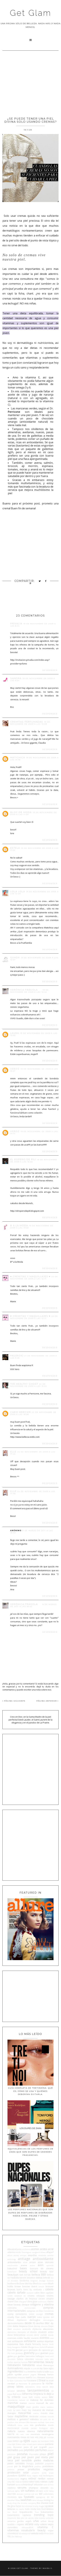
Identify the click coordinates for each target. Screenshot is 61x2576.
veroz (15, 1068)
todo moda (30, 2509)
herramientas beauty (41, 2362)
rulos (37, 2481)
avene (24, 2265)
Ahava (43, 2252)
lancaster (11, 2391)
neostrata (35, 2434)
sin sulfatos (28, 2490)
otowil (29, 2444)
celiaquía (40, 2295)
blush (51, 2283)
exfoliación (17, 2341)
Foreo (36, 2347)
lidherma (27, 2394)
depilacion (22, 2320)
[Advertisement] (30, 82)
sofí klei (34, 2494)
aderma (11, 2252)
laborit (45, 2387)
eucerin (35, 2338)
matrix (36, 2413)
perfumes (41, 2450)
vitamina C (45, 2527)
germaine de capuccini (39, 2350)
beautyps (13, 2274)
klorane (41, 2377)
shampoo (33, 2487)
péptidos (29, 2450)
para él (28, 2447)
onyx (9, 2444)
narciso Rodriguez (39, 2428)
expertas (49, 2341)
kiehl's (29, 2377)
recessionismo (13, 2479)
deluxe (10, 2320)
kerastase (12, 2377)
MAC (51, 2397)
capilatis (50, 2292)
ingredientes (15, 2371)
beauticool (11, 2271)
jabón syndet (14, 2374)
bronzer (50, 2286)
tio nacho (20, 2509)
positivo (37, 2466)
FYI (13, 2350)
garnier (19, 2350)
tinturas (11, 2509)
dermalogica (48, 2320)
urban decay (47, 2521)
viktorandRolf (27, 2527)
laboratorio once (33, 2387)
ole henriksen (43, 2441)
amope (23, 2255)
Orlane (18, 2444)
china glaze (32, 2301)
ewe (52, 2338)
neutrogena (48, 2434)
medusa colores (47, 2416)
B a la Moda (19, 1225)
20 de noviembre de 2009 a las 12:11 (34, 1278)
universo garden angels (19, 2521)
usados (11, 2524)
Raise (29, 2476)
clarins (50, 2301)
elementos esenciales (16, 2332)
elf (28, 2332)
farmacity (36, 2344)
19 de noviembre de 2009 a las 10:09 (30, 723)
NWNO (16, 2441)
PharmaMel (34, 2454)
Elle (13, 1451)
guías (10, 2356)
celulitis (50, 2295)
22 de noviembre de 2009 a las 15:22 (28, 1385)
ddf (52, 2317)
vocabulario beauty (33, 2530)
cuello (23, 2317)
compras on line (35, 2310)
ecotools (26, 2329)
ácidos (43, 2249)
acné (51, 2249)
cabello (49, 2289)
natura (11, 2431)
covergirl (39, 2314)
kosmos (50, 2377)
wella (41, 2533)
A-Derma (27, 2249)
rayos (35, 2475)
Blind (35, 2283)
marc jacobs (32, 2407)
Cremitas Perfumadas (26, 721)
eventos (44, 2338)
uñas (36, 2521)
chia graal (23, 2302)
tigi (46, 2506)
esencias (11, 2338)
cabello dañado (16, 2292)
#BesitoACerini (14, 2249)
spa (20, 2497)
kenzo (50, 2374)
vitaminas (13, 2530)
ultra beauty (39, 2518)
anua (25, 2262)
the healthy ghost (24, 1384)
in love (34, 2368)
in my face (42, 2368)
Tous (37, 2512)
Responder (50, 670)
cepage (11, 2298)
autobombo (12, 2265)
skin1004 (11, 2494)
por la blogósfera (23, 2466)
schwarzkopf (27, 2484)
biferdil (46, 2277)
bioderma (24, 2280)
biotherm (11, 2283)
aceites (35, 2249)
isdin (46, 2371)
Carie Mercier (20, 1412)
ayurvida (50, 2265)
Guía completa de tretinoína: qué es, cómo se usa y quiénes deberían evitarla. (30, 2091)
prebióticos (48, 2466)
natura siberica (26, 2431)
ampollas (32, 2255)
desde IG (30, 2323)
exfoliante (30, 2341)
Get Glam (30, 13)
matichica (17, 757)
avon (40, 2265)
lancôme (21, 2390)
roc (13, 2481)
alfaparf (50, 2252)
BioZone (20, 2283)
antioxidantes (14, 2262)
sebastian (38, 2484)
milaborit (11, 2425)
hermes (24, 2362)
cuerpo (31, 2317)
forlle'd (43, 2347)
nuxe (9, 2441)
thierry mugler (38, 2506)
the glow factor (14, 2506)
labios (19, 2386)
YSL (9, 2536)
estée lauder (23, 2338)
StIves (17, 2500)
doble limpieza (20, 2326)
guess (51, 2353)
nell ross (24, 2434)
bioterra (50, 2281)
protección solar (18, 2472)
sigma (17, 2491)
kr (8, 2381)
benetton (31, 2277)
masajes (11, 2413)
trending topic (44, 2515)
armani (32, 2262)
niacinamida (13, 2437)
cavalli (10, 2296)
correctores (21, 2314)
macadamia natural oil (18, 2400)
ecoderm (17, 2329)
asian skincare (46, 2262)
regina (23, 2478)
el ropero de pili (23, 1159)
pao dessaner (14, 2447)
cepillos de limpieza (26, 2298)
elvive (10, 2335)
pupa (51, 2473)
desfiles (40, 2323)
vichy (36, 2524)
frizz (9, 2350)
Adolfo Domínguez (23, 2252)
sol (40, 2494)
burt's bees (22, 2289)
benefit (23, 2277)
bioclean (14, 2281)
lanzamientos (38, 2390)
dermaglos (35, 2320)
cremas (49, 2314)
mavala (44, 2413)
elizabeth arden (46, 2332)
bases (23, 2268)
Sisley (51, 2491)
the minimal (27, 2506)
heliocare (39, 2359)
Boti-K (34, 2286)
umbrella (50, 2518)
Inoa (25, 2372)
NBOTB (10, 2434)
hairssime (30, 2356)
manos (23, 2403)
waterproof (25, 2533)
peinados (12, 2450)
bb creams (47, 2268)
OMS (52, 2441)
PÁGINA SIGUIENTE (13, 1701)
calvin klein (39, 2292)
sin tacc (39, 2491)
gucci (37, 2353)
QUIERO (22, 2475)
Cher (16, 2301)
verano (29, 2524)
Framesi (50, 2347)
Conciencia (48, 2311)
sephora (11, 2487)
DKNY (9, 2326)
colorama (11, 2308)
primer (21, 2469)
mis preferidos (38, 2425)
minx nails (23, 2425)
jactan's (26, 2375)
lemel (19, 2394)
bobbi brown (14, 2286)
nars (52, 2428)
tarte (34, 2500)
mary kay (26, 2410)
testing (47, 2500)
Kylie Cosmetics (16, 2381)
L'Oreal (41, 2380)
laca (52, 2386)
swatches (26, 2500)
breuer (41, 2286)
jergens (33, 2375)
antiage (24, 2258)
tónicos (50, 2509)
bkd (27, 2283)
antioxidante (43, 2258)
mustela (25, 2428)
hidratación (14, 2365)
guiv (15, 2356)
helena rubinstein (25, 2359)
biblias (39, 2277)
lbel (14, 2394)
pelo (21, 2450)
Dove (30, 2326)
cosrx (31, 2314)
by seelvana (36, 2289)
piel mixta (41, 2457)
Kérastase (21, 2377)
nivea (23, 2437)
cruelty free (13, 2317)
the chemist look (45, 2503)
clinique (25, 2304)
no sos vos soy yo (36, 2437)
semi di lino (49, 2485)
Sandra (15, 678)
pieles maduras (44, 2460)
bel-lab (27, 2274)
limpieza (38, 2394)
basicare (34, 2268)
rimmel (50, 2478)
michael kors (43, 2422)
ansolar (50, 2255)
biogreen (34, 2281)
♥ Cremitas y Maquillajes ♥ (30, 1276)
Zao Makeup (16, 2536)
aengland (36, 2252)
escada (51, 2335)
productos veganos (41, 2469)
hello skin (49, 2359)
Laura (14, 1033)
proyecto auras (39, 2473)
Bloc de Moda (21, 812)
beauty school (28, 2271)
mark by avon (13, 2410)
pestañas (22, 2454)
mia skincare (20, 2422)
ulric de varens (27, 2518)
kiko (35, 2377)
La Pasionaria (21, 2384)
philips (43, 2454)
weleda (34, 2533)
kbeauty (42, 2374)
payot (51, 2447)
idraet (39, 2365)
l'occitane (31, 2380)
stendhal (11, 2500)
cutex (39, 2317)
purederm (12, 2475)
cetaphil (50, 2298)
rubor (31, 2481)
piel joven (27, 2457)
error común (40, 2335)
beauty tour (47, 2271)
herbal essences (13, 2362)
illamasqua (48, 2365)
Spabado (29, 2497)
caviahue (18, 2296)
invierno (32, 2371)
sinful (46, 2491)
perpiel (51, 2450)
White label (49, 2533)
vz (20, 2533)
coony (10, 2314)
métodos (34, 2419)
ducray (37, 2326)
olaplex (34, 2441)
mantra (31, 2403)
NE (17, 2434)
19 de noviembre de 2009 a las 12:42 (29, 991)
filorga (31, 2347)
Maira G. (48, 2568)
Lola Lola (17, 891)
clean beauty (14, 2304)
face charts (25, 2344)
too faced (12, 2512)
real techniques (46, 2475)
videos (43, 2524)
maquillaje (16, 2406)
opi (13, 2444)
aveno (32, 2265)
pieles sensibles (16, 2463)
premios (10, 2469)
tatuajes (40, 2500)
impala (27, 2368)
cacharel (30, 2293)
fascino (45, 2344)
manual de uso (45, 2403)
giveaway (19, 2353)
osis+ (24, 2444)
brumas (11, 2289)
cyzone (46, 2317)
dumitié (44, 2326)
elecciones (48, 2329)
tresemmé (11, 2518)
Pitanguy (30, 2463)
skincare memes (24, 2494)
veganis (20, 2524)
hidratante (28, 2365)
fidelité (24, 2347)
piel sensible (23, 2460)
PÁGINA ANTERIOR (47, 1701)
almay (16, 2255)
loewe (24, 2397)
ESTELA (15, 848)
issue (52, 2372)
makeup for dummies (42, 2400)
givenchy (29, 2353)
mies (52, 2422)
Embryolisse (19, 2335)
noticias (50, 2437)
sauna (18, 2485)
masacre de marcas (43, 2410)
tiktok (51, 2506)
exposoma (12, 2344)
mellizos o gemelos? (18, 2419)
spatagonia (40, 2497)
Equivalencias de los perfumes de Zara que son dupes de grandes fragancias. (30, 2152)
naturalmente (45, 2431)
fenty (9, 2347)
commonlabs (29, 2308)
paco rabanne (38, 2444)
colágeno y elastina (42, 2304)
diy (52, 2323)
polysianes (49, 2463)
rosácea (18, 2482)
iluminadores (15, 2368)
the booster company (26, 2503)
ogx (21, 2441)
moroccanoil (13, 2428)
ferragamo (16, 2347)
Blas (30, 2283)
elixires (33, 2332)
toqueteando (26, 2511)
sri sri (50, 2497)
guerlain (44, 2353)
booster (26, 2286)
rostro (25, 2481)
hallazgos (40, 2356)
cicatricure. (42, 2302)
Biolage (42, 2281)
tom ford (41, 2509)
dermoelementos (15, 2323)
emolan (30, 2335)
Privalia (16, 623)
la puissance (35, 2383)
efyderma (36, 2329)
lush (31, 2397)
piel (50, 2453)
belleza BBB (39, 2274)
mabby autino (40, 2397)
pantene (49, 2444)
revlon (41, 2478)
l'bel (25, 2381)
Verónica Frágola (24, 989)
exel (9, 2341)
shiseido (44, 2487)
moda (51, 2425)
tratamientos (47, 2511)
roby (9, 2482)
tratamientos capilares (19, 2515)
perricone (11, 2454)
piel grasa (13, 2457)
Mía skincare (32, 2422)
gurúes (21, 2356)
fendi (51, 2344)
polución (39, 2463)
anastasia (42, 2255)
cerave (42, 2298)
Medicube (33, 2416)
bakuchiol (12, 2268)
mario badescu (47, 2407)
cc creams (29, 2295)
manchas (12, 2403)
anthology (11, 2259)
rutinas (43, 2481)
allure (9, 2255)
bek (21, 2274)
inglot (51, 2368)
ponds (10, 2466)
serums (22, 2487)
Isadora (40, 2371)
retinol (32, 2478)
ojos (26, 2440)
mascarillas (24, 2413)
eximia (40, 2341)
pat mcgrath (40, 2447)
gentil (26, 2350)
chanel (10, 2301)
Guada (15, 957)
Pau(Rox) (16, 1355)
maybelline (21, 2416)
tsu (18, 2518)
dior (47, 2323)
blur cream (42, 2283)
